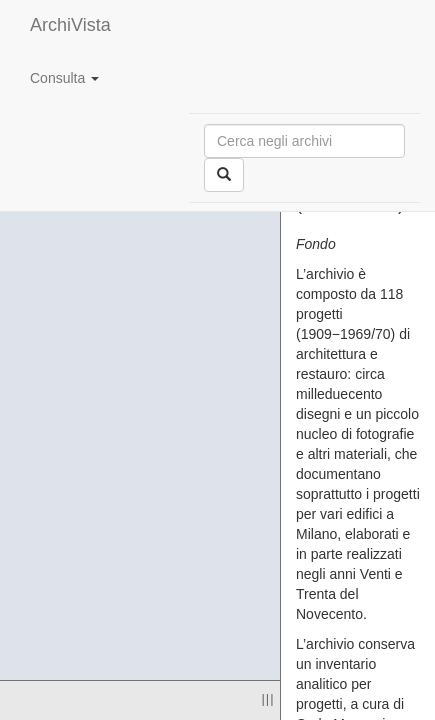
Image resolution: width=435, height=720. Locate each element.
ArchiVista (70, 25)
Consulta (64, 78)
